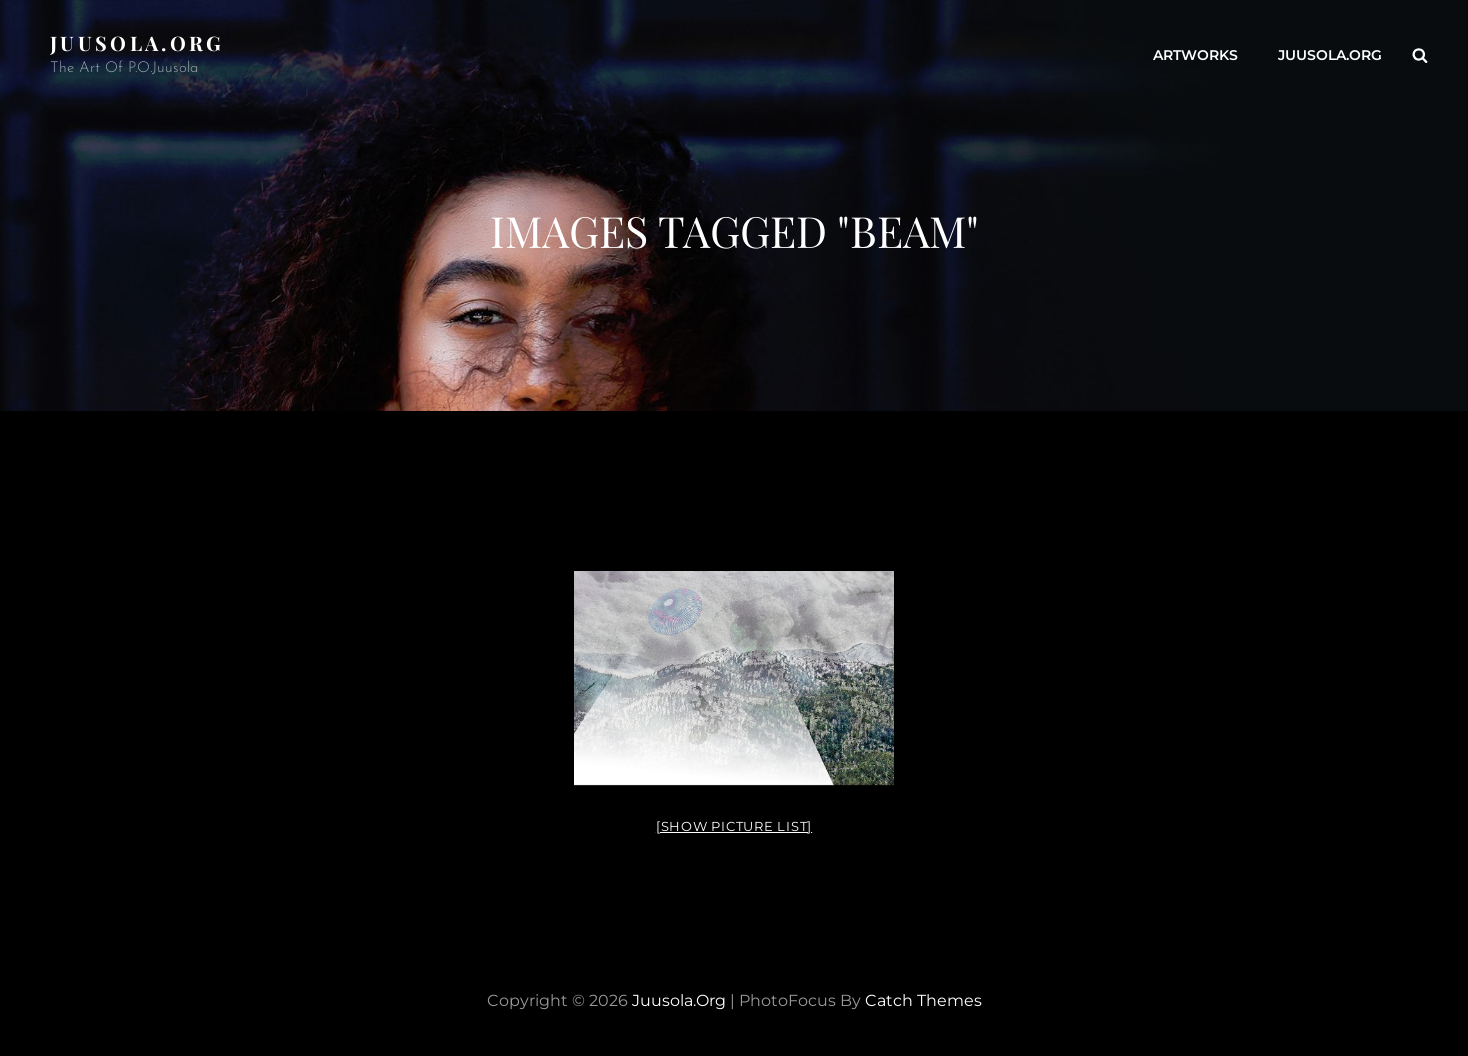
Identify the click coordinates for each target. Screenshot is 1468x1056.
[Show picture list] (734, 826)
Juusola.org (137, 42)
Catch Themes (923, 1000)
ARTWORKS (1195, 55)
